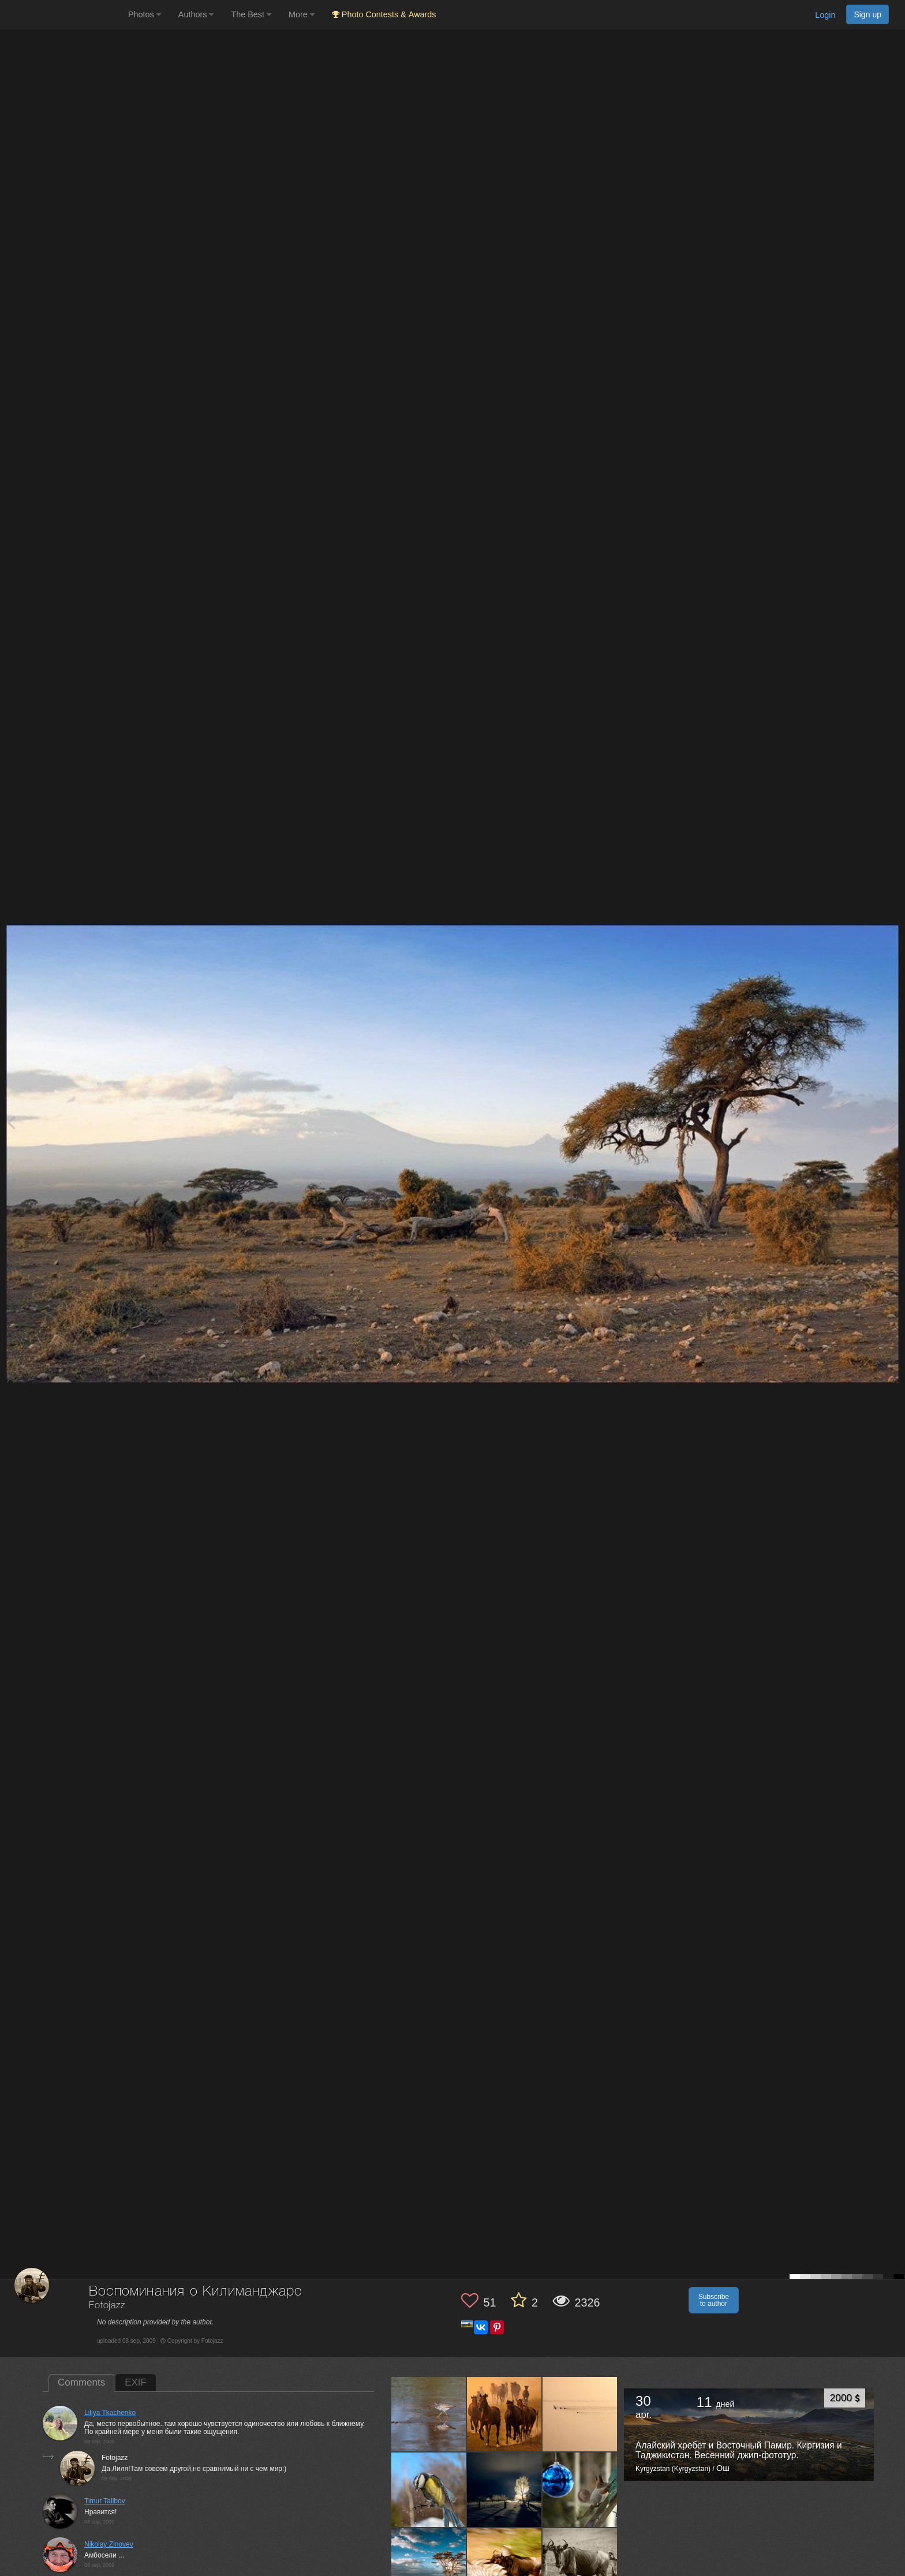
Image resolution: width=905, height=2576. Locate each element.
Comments (81, 2382)
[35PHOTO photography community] (62, 15)
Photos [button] (144, 14)
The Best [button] (251, 14)
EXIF (136, 2382)
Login (825, 15)
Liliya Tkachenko (110, 2413)
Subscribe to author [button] (713, 2300)
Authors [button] (196, 14)
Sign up (867, 14)
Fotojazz (107, 2305)
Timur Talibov (104, 2501)
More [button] (302, 14)
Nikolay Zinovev (108, 2544)
